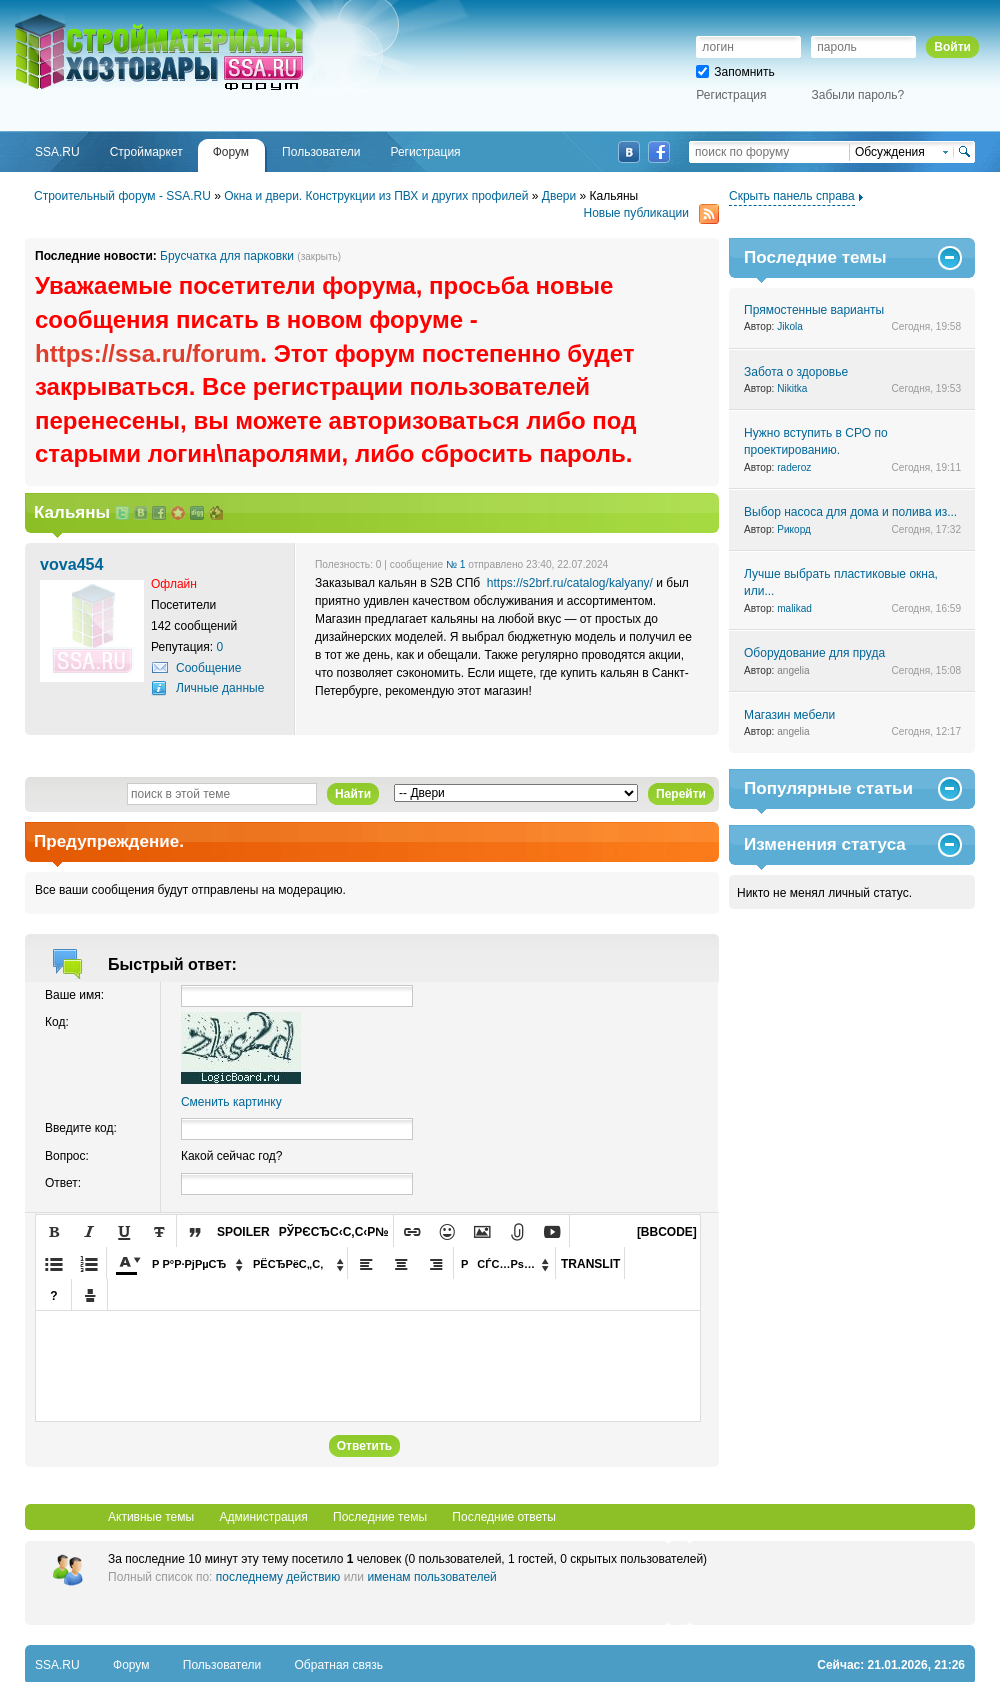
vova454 (71, 564)
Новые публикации (652, 213)
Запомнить (735, 72)
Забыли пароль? (858, 95)
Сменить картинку (231, 1102)
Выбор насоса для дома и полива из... (850, 512)
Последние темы (380, 1517)
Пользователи (222, 1665)
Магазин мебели (789, 715)
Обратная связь (339, 1665)
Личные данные (220, 688)
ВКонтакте (629, 152)
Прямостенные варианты (814, 310)
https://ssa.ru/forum (147, 353)
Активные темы (151, 1517)
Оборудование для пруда (814, 653)
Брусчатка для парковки (227, 256)
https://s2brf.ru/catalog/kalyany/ (570, 583)
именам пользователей (431, 1577)
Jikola (790, 326)
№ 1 (455, 564)
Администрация (263, 1517)
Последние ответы (504, 1517)
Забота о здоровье (796, 372)
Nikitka (792, 388)
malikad (794, 608)
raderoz (794, 467)
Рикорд (794, 529)
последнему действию (278, 1577)
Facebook (659, 152)
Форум (131, 1665)
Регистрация (731, 95)
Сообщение (208, 668)
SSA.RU (96, 17)
